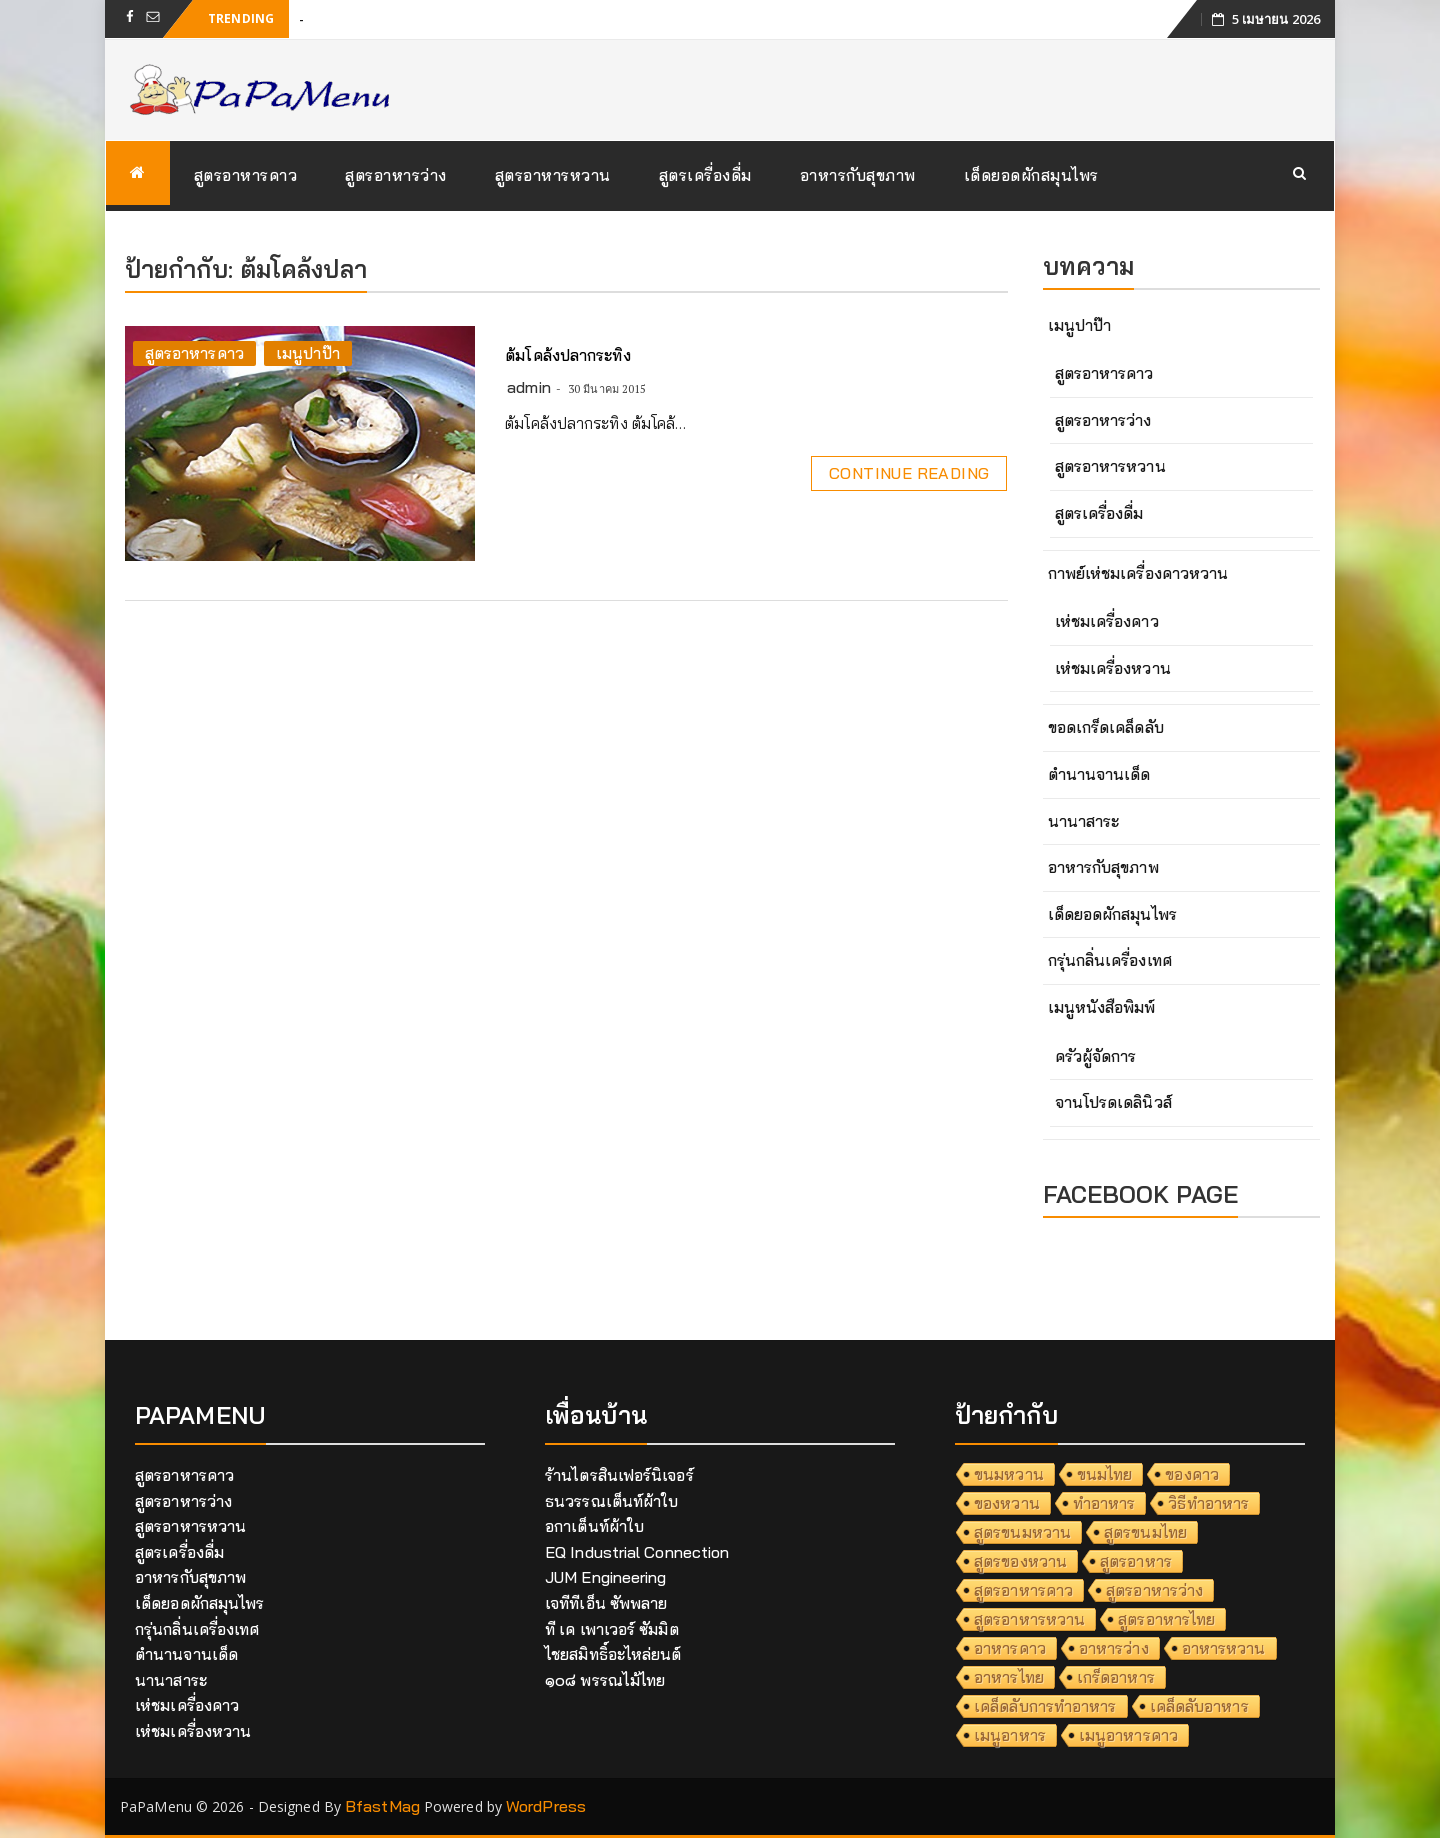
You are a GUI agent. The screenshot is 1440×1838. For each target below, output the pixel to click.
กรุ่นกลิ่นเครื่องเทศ (1110, 960)
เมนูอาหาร (1010, 1735)
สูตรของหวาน (1020, 1561)
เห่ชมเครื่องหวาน (1113, 668)
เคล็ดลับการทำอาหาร (1045, 1706)
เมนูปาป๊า (308, 353)
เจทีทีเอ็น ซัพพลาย (606, 1603)
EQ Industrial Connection (637, 1552)
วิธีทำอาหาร (1208, 1503)
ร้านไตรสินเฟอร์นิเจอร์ (619, 1475)
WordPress (546, 1806)
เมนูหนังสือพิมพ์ (1102, 1007)
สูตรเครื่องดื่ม (705, 175)
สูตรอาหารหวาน (553, 175)
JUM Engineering (606, 1577)
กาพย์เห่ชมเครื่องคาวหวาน (1138, 573)
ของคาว (1192, 1474)
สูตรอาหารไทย (1166, 1619)
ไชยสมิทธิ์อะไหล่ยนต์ (613, 1654)
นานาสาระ (1084, 821)
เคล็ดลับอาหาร (1199, 1706)
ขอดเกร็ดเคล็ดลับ (1106, 727)
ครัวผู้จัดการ (1096, 1056)
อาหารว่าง (1114, 1648)
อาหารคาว (1010, 1648)
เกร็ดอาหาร (1116, 1677)
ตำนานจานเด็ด (1099, 774)
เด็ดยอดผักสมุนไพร (1031, 175)
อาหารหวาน (1224, 1648)
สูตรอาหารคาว (246, 175)
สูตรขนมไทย (1145, 1532)
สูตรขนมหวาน (1022, 1532)
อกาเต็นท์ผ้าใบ (594, 1526)
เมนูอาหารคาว (1128, 1735)
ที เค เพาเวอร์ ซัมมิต (612, 1629)
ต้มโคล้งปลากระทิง (567, 355)
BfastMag (382, 1806)
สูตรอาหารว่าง (396, 175)
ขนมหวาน (1009, 1474)
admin (529, 387)
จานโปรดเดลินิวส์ (1113, 1102)
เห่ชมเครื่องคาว (1107, 621)
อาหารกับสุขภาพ (858, 175)
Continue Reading (909, 473)
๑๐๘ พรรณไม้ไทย (605, 1680)
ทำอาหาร (1104, 1503)
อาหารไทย (1009, 1677)
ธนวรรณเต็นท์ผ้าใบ (611, 1501)
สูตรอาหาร (1136, 1561)
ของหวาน (1007, 1503)
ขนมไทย (1105, 1474)
